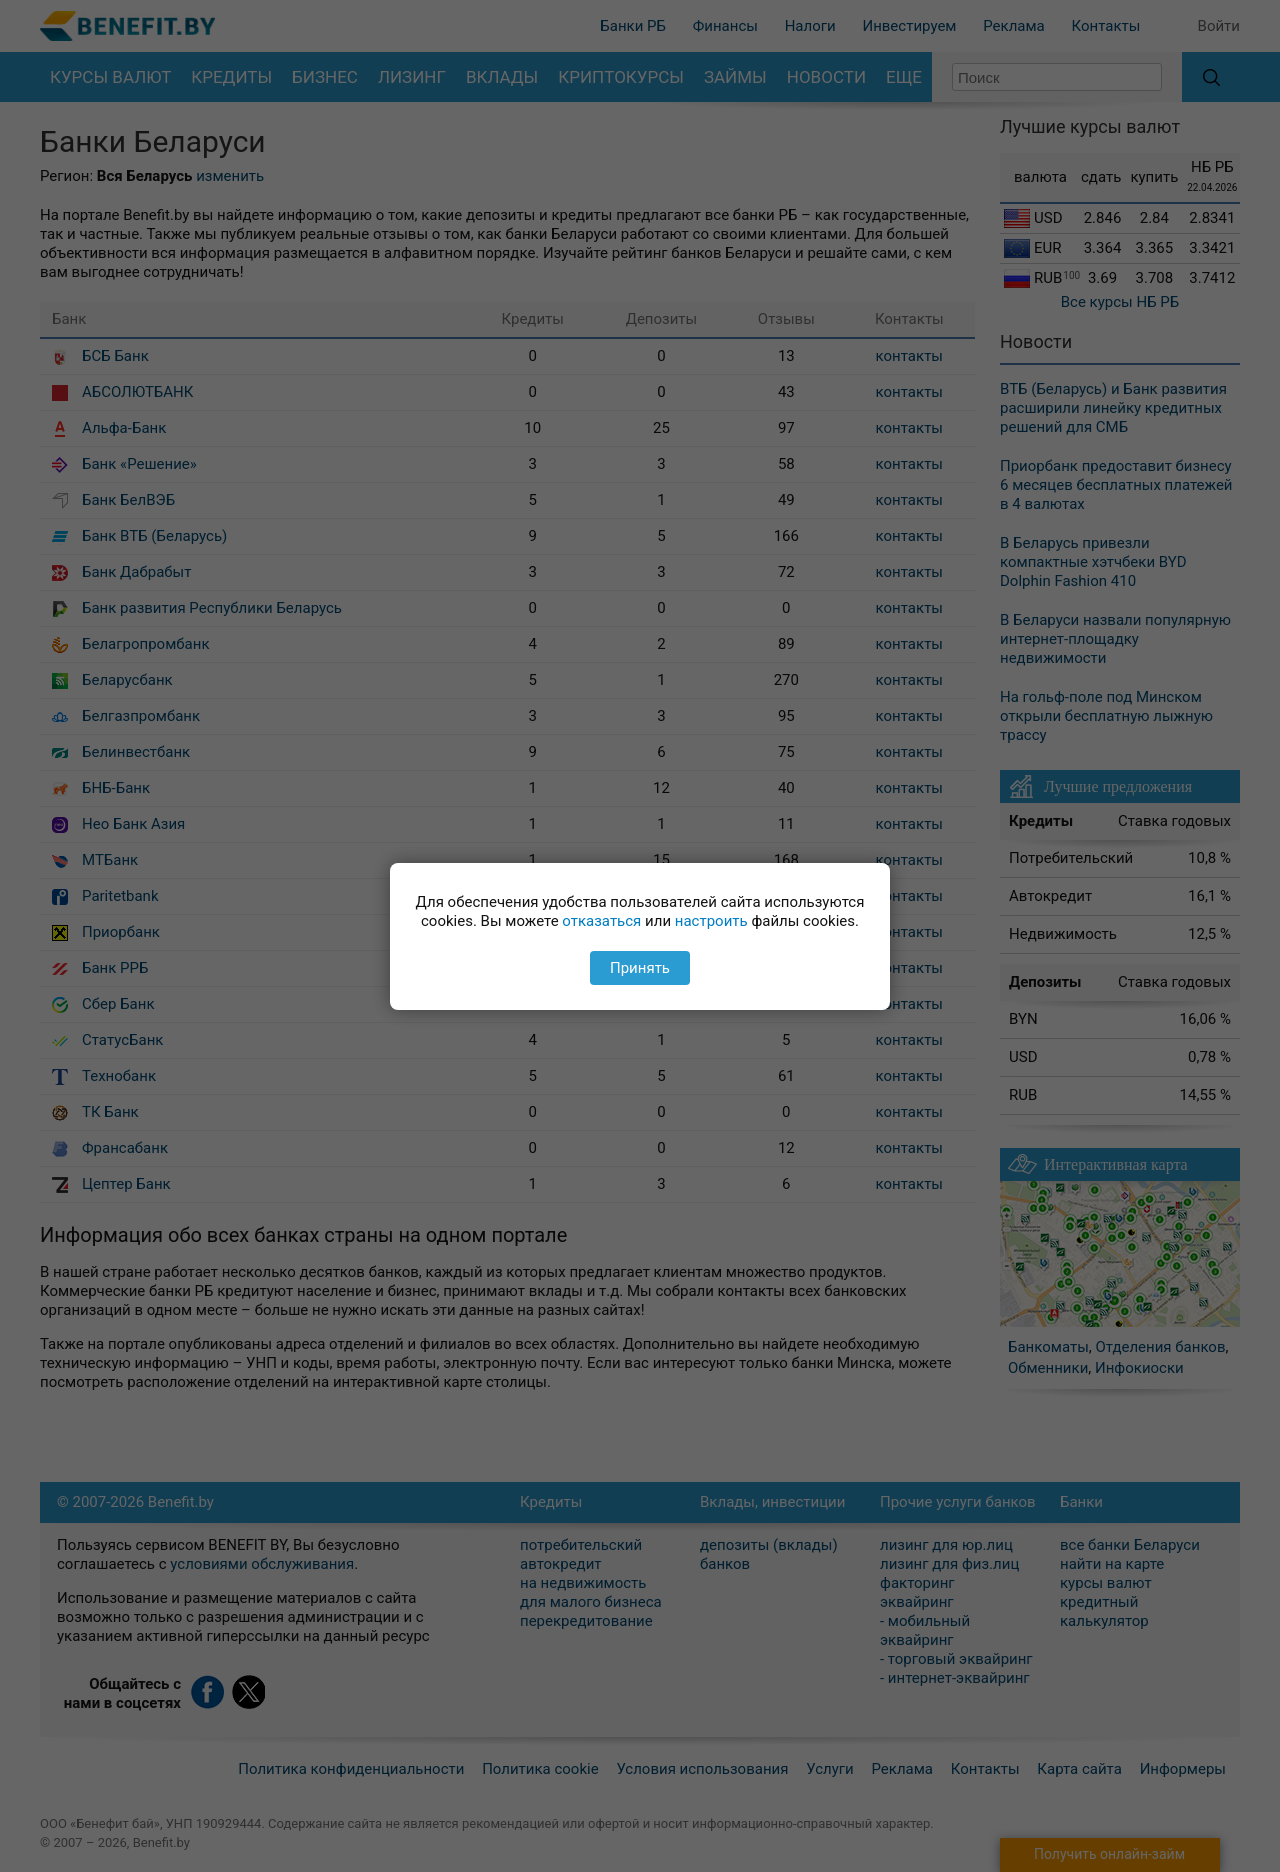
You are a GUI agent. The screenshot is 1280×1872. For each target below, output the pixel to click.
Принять (640, 968)
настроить (711, 921)
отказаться (601, 921)
